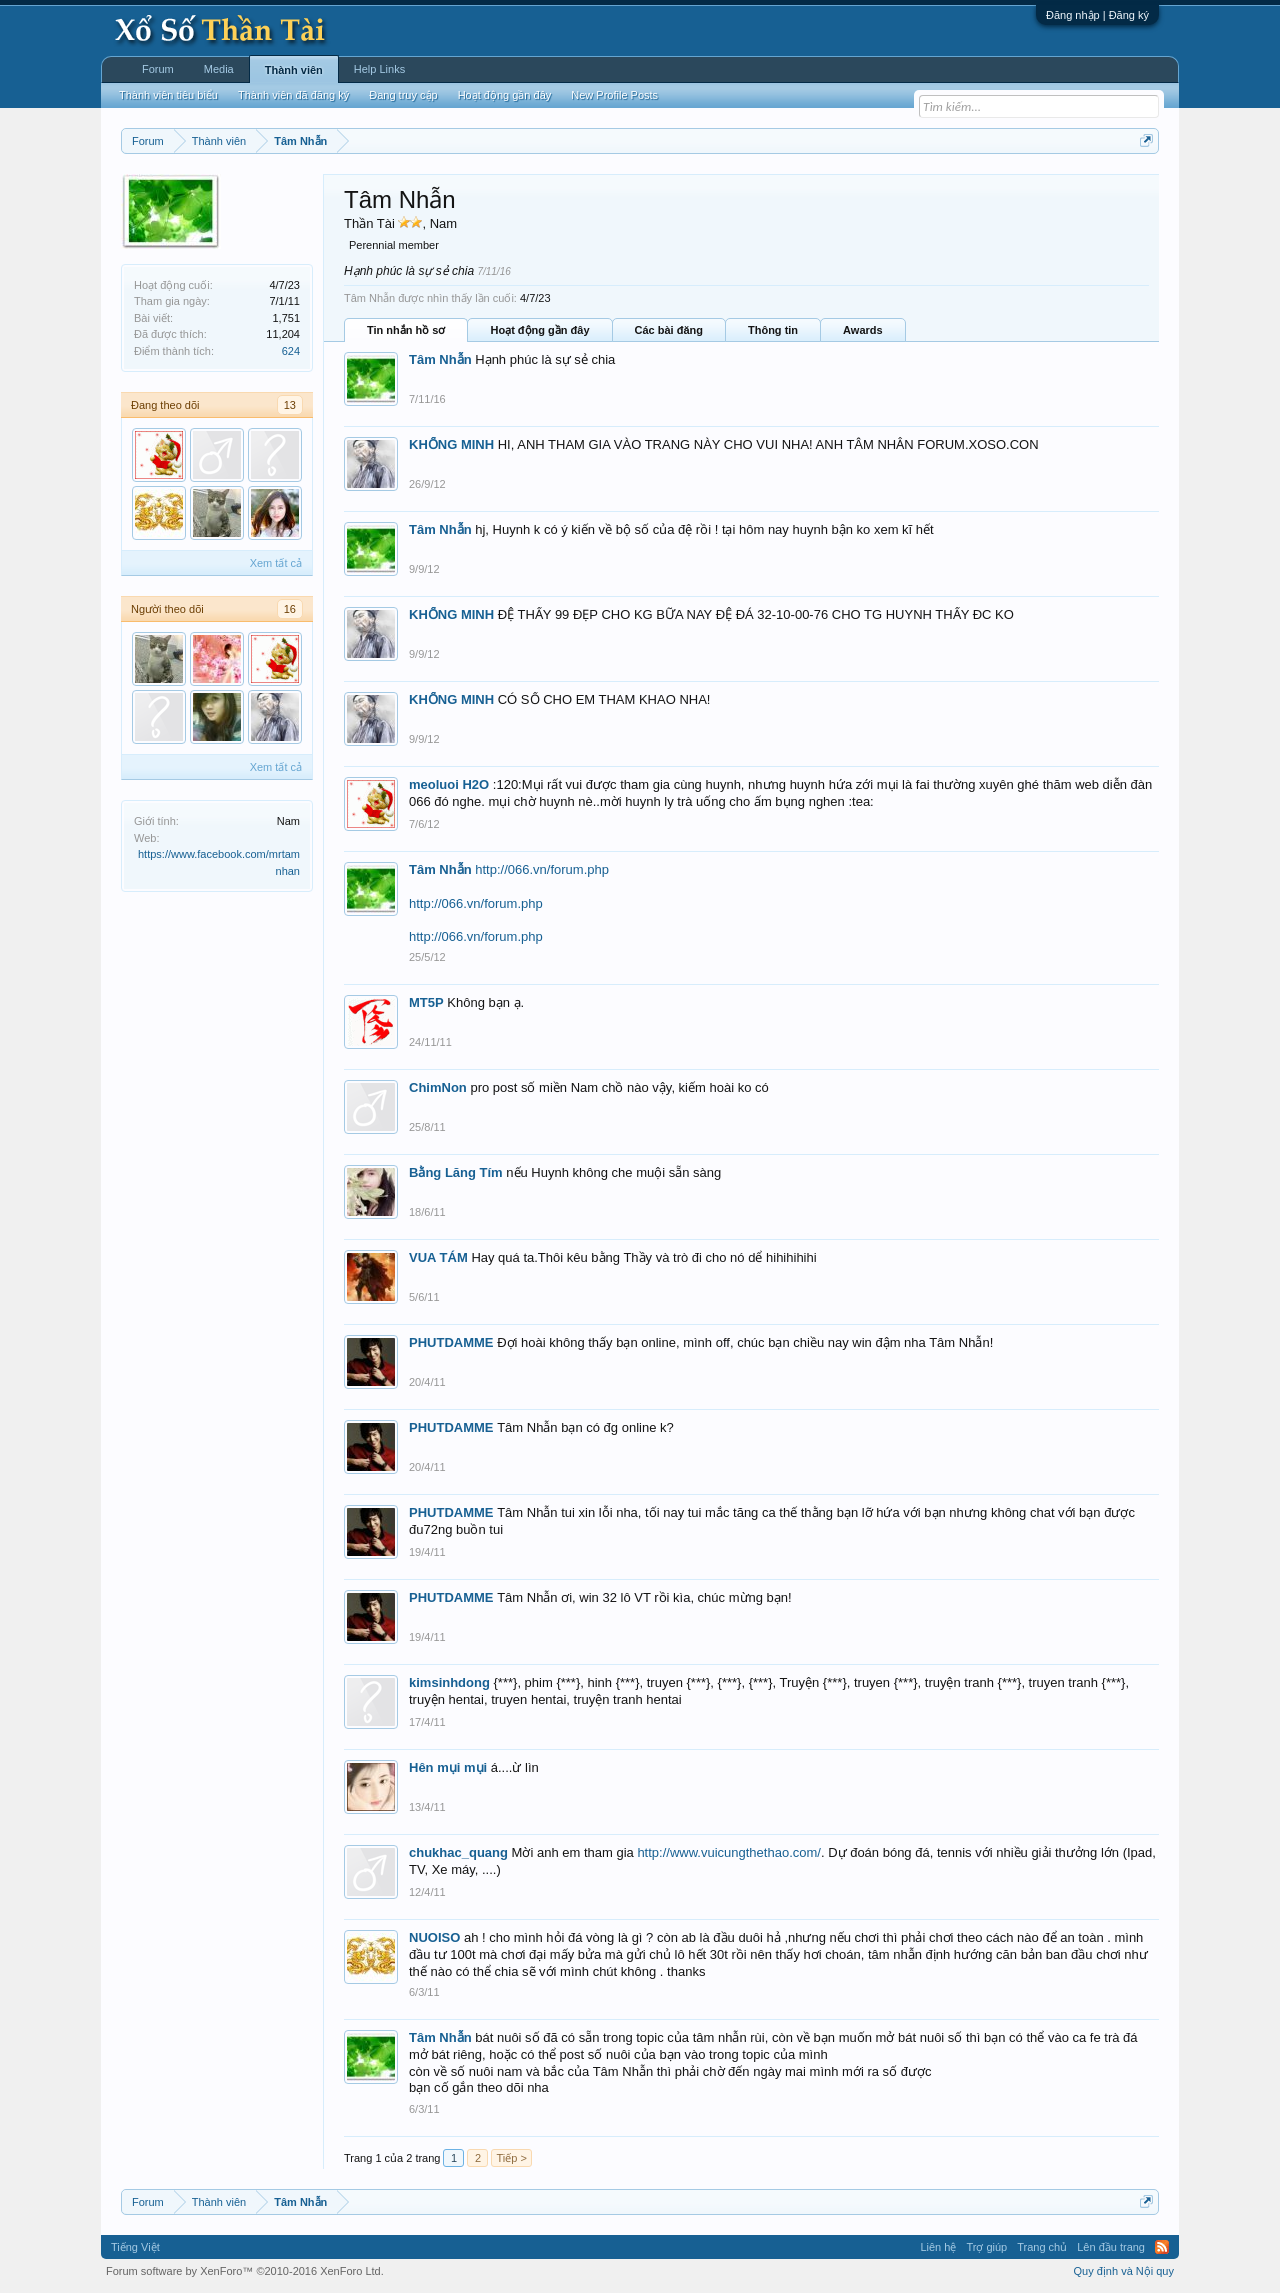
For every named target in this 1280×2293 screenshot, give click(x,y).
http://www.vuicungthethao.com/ (729, 1852)
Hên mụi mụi (448, 1767)
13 (290, 405)
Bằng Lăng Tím (456, 1172)
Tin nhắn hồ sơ (406, 330)
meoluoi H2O (449, 784)
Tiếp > (511, 2158)
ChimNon (438, 1087)
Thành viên (294, 70)
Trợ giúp (986, 2247)
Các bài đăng (669, 330)
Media (219, 69)
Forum (158, 69)
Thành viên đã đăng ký (293, 95)
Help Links (379, 69)
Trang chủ (1042, 2247)
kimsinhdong (449, 1682)
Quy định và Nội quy (1124, 2271)
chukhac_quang (458, 1852)
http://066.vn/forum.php (542, 869)
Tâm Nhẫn (440, 359)
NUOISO (434, 1937)
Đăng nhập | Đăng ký (1097, 15)
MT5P (426, 1002)
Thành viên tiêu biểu (168, 95)
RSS (1162, 2247)
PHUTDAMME (451, 1342)
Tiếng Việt (135, 2247)
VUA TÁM (438, 1257)
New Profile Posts (614, 95)
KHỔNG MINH (451, 444)
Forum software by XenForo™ (245, 2271)
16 (290, 609)
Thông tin (773, 330)
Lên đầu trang (1111, 2247)
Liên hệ (938, 2247)
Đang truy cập (403, 95)
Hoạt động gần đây (539, 330)
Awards (863, 330)
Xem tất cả (276, 563)
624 (291, 351)
